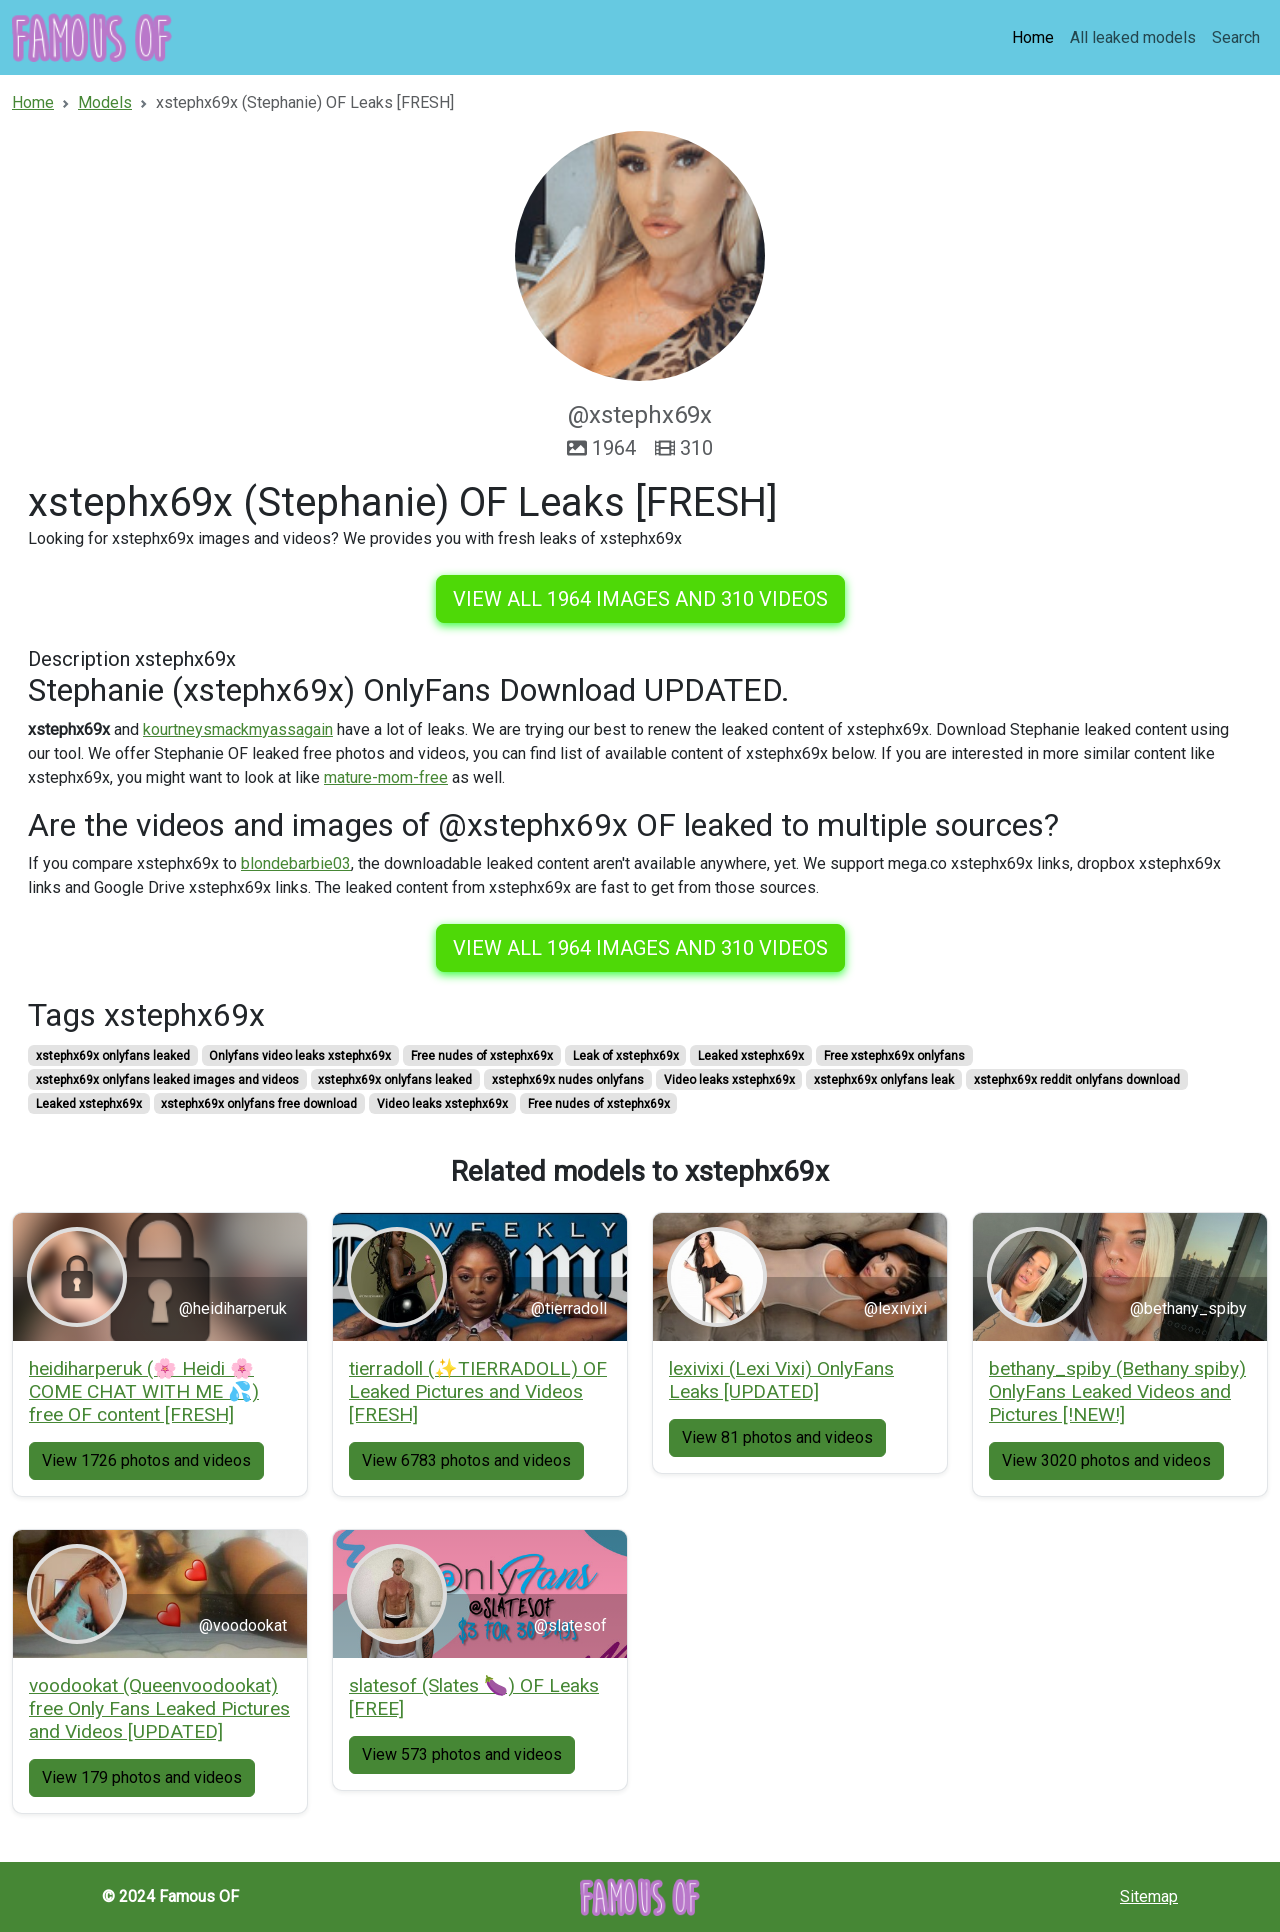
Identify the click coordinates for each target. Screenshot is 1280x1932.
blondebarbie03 (296, 863)
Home (1033, 37)
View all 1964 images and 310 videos (640, 599)
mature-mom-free (386, 777)
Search (1236, 37)
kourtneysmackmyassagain (238, 729)
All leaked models (1133, 37)
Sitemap (1149, 1896)
